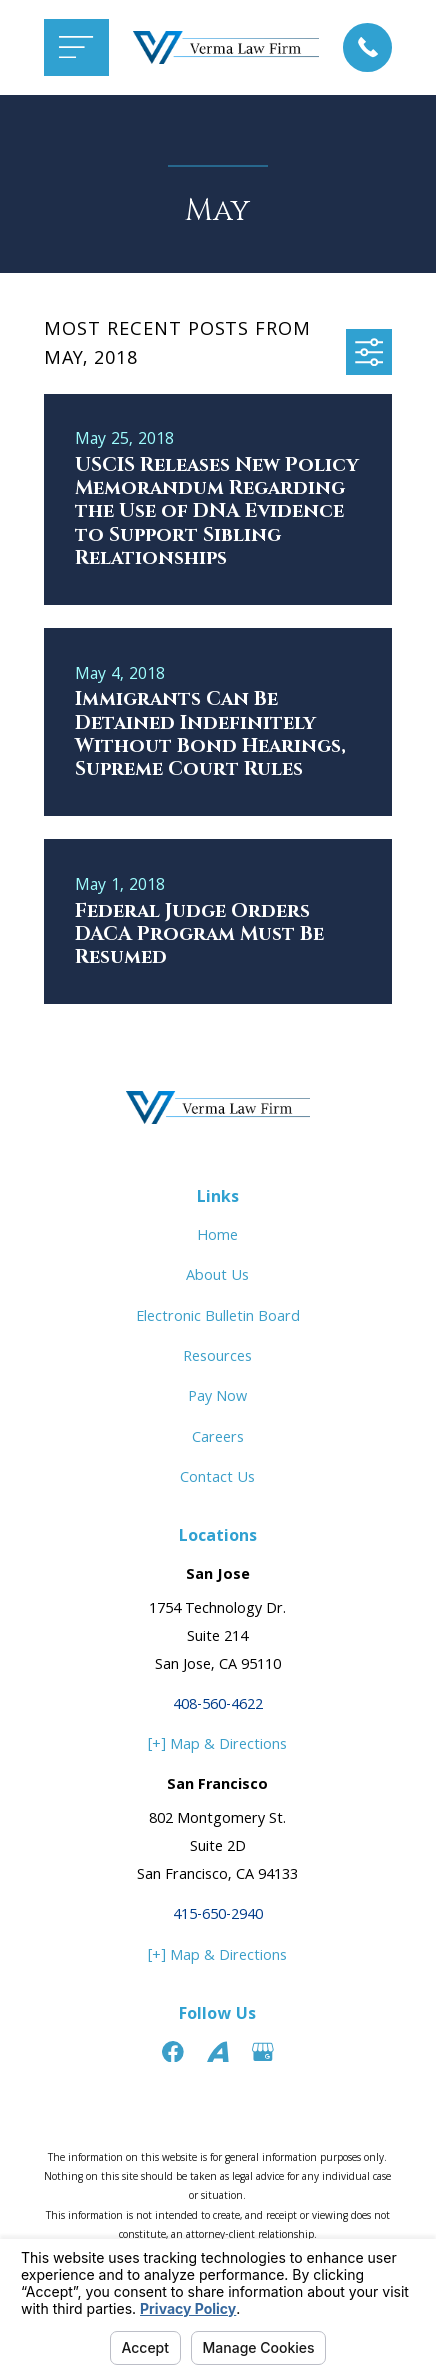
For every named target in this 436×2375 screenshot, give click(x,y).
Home (217, 1237)
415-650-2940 (218, 1916)
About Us (217, 1277)
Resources (217, 1358)
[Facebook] (173, 2052)
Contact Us (217, 1479)
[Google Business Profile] (263, 2052)
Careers (218, 1439)
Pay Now (217, 1398)
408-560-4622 (218, 1706)
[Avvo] (218, 2052)
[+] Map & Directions (217, 1746)
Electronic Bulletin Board (218, 1318)
